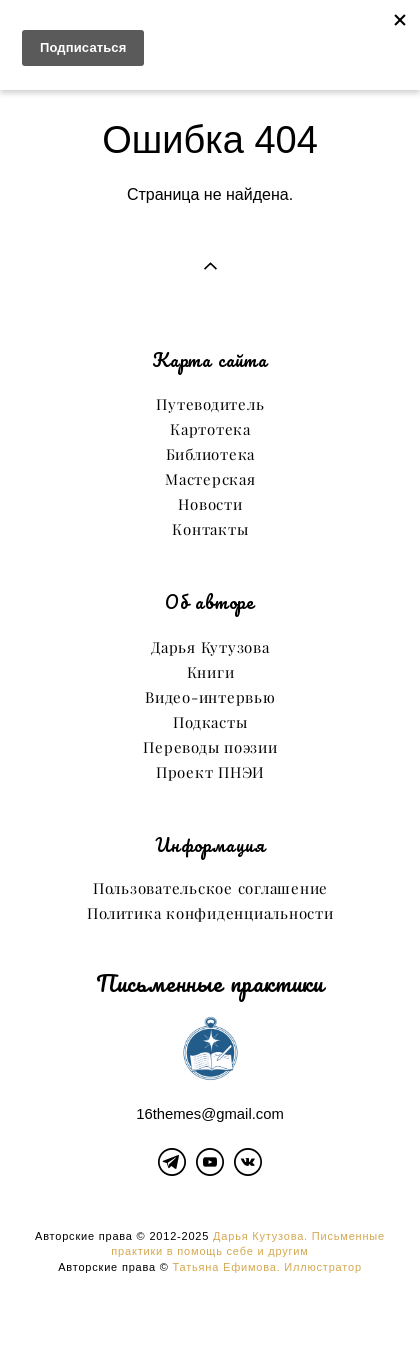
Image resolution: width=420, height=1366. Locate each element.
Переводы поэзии (210, 747)
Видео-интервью (210, 697)
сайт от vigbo (210, 1319)
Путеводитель (210, 404)
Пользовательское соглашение (210, 888)
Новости (210, 504)
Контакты (210, 529)
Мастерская (210, 479)
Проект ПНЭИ (210, 772)
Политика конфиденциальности (210, 913)
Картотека (210, 429)
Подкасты (210, 722)
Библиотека (211, 454)
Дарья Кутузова (210, 647)
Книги (211, 672)
